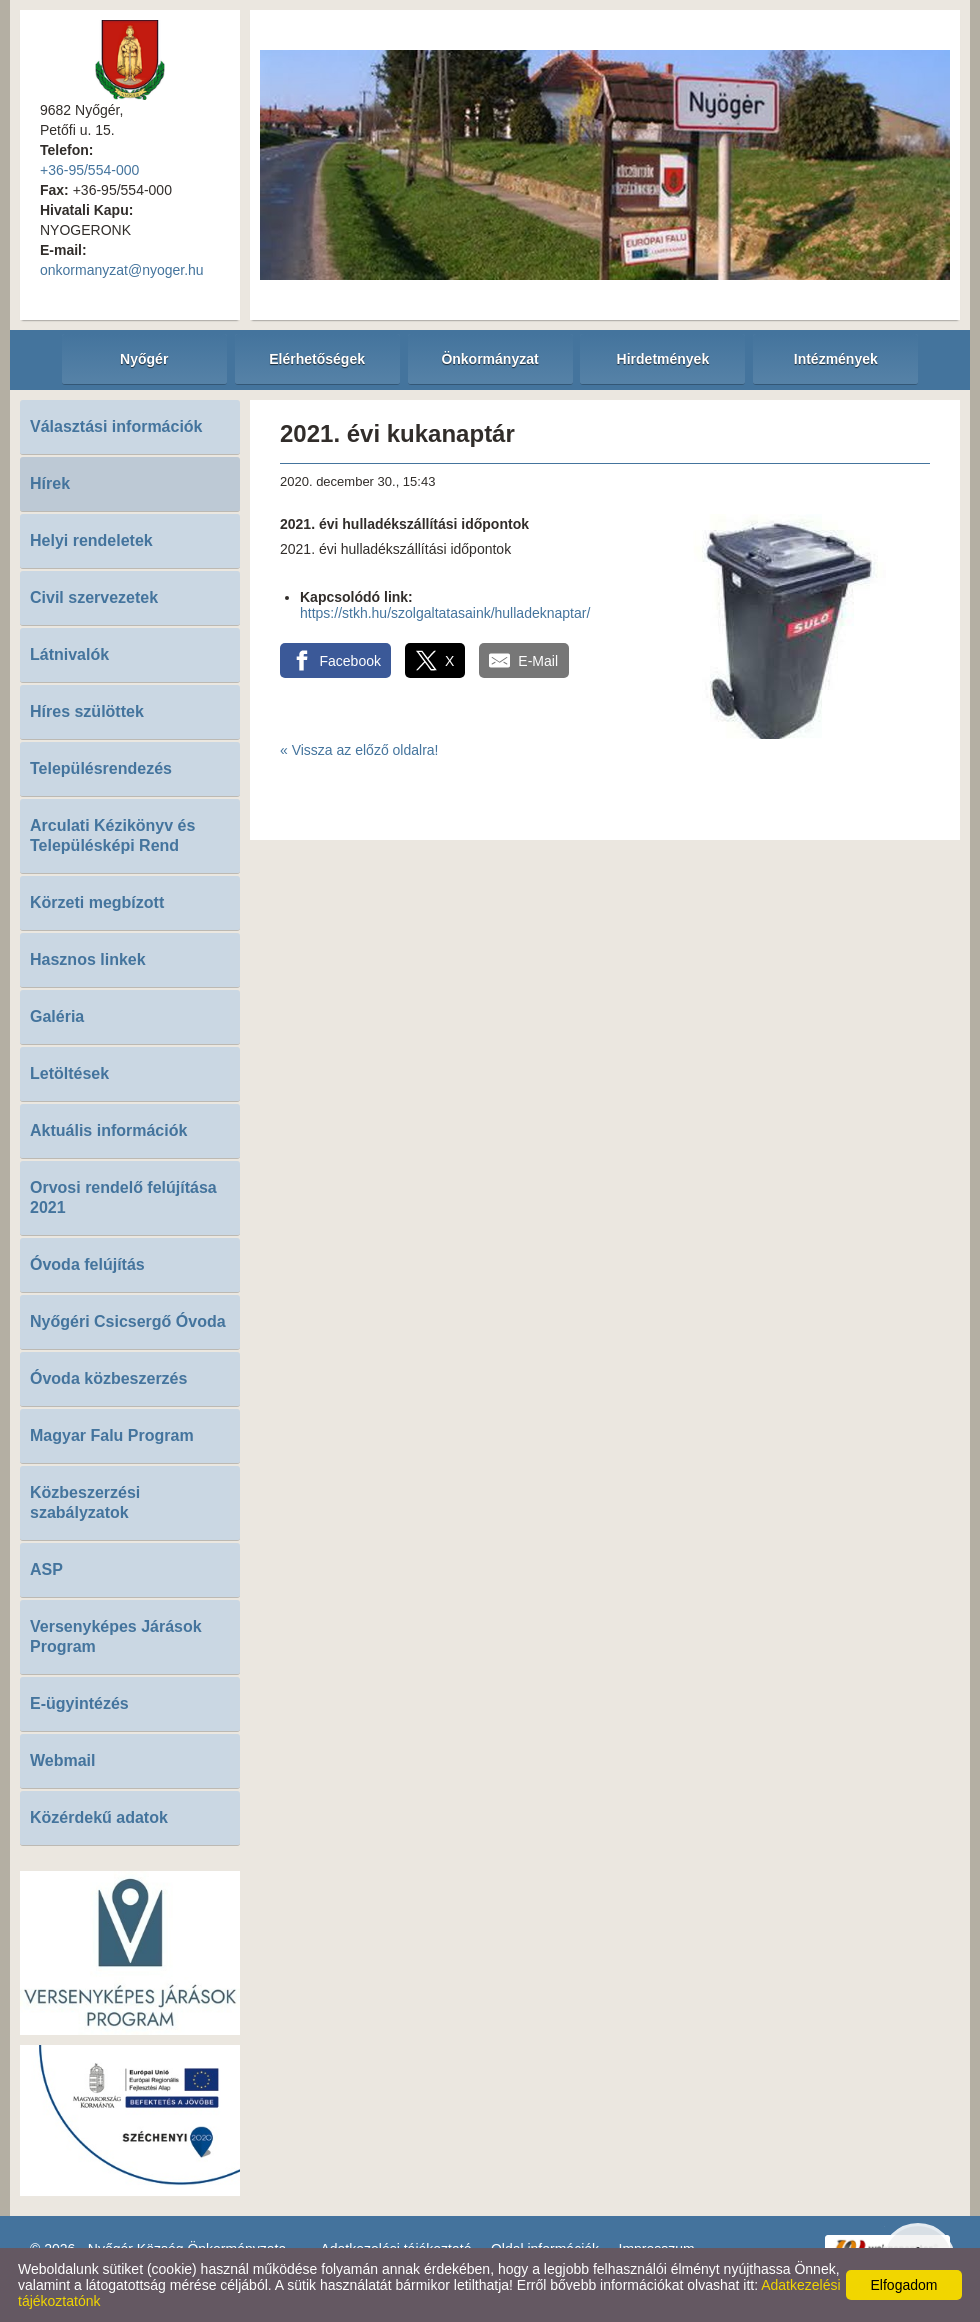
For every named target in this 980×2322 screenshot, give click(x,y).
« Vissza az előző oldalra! (359, 750)
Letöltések (69, 1073)
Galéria (57, 1016)
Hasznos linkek (88, 959)
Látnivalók (69, 654)
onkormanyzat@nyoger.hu (122, 270)
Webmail (63, 1760)
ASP (46, 1569)
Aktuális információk (108, 1130)
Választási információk (116, 426)
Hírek (50, 483)
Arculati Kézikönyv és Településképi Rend (112, 835)
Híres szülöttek (87, 711)
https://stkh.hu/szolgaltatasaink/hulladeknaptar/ (445, 613)
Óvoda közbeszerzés (108, 1378)
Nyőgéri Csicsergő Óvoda (128, 1321)
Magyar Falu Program (112, 1435)
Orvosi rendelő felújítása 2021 (123, 1197)
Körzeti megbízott (97, 902)
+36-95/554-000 (89, 170)
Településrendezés (101, 768)
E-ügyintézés (79, 1703)
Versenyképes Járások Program (116, 1636)
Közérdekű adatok (99, 1817)
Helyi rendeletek (91, 540)
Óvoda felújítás (87, 1264)
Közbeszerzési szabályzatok (85, 1502)
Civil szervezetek (94, 597)
